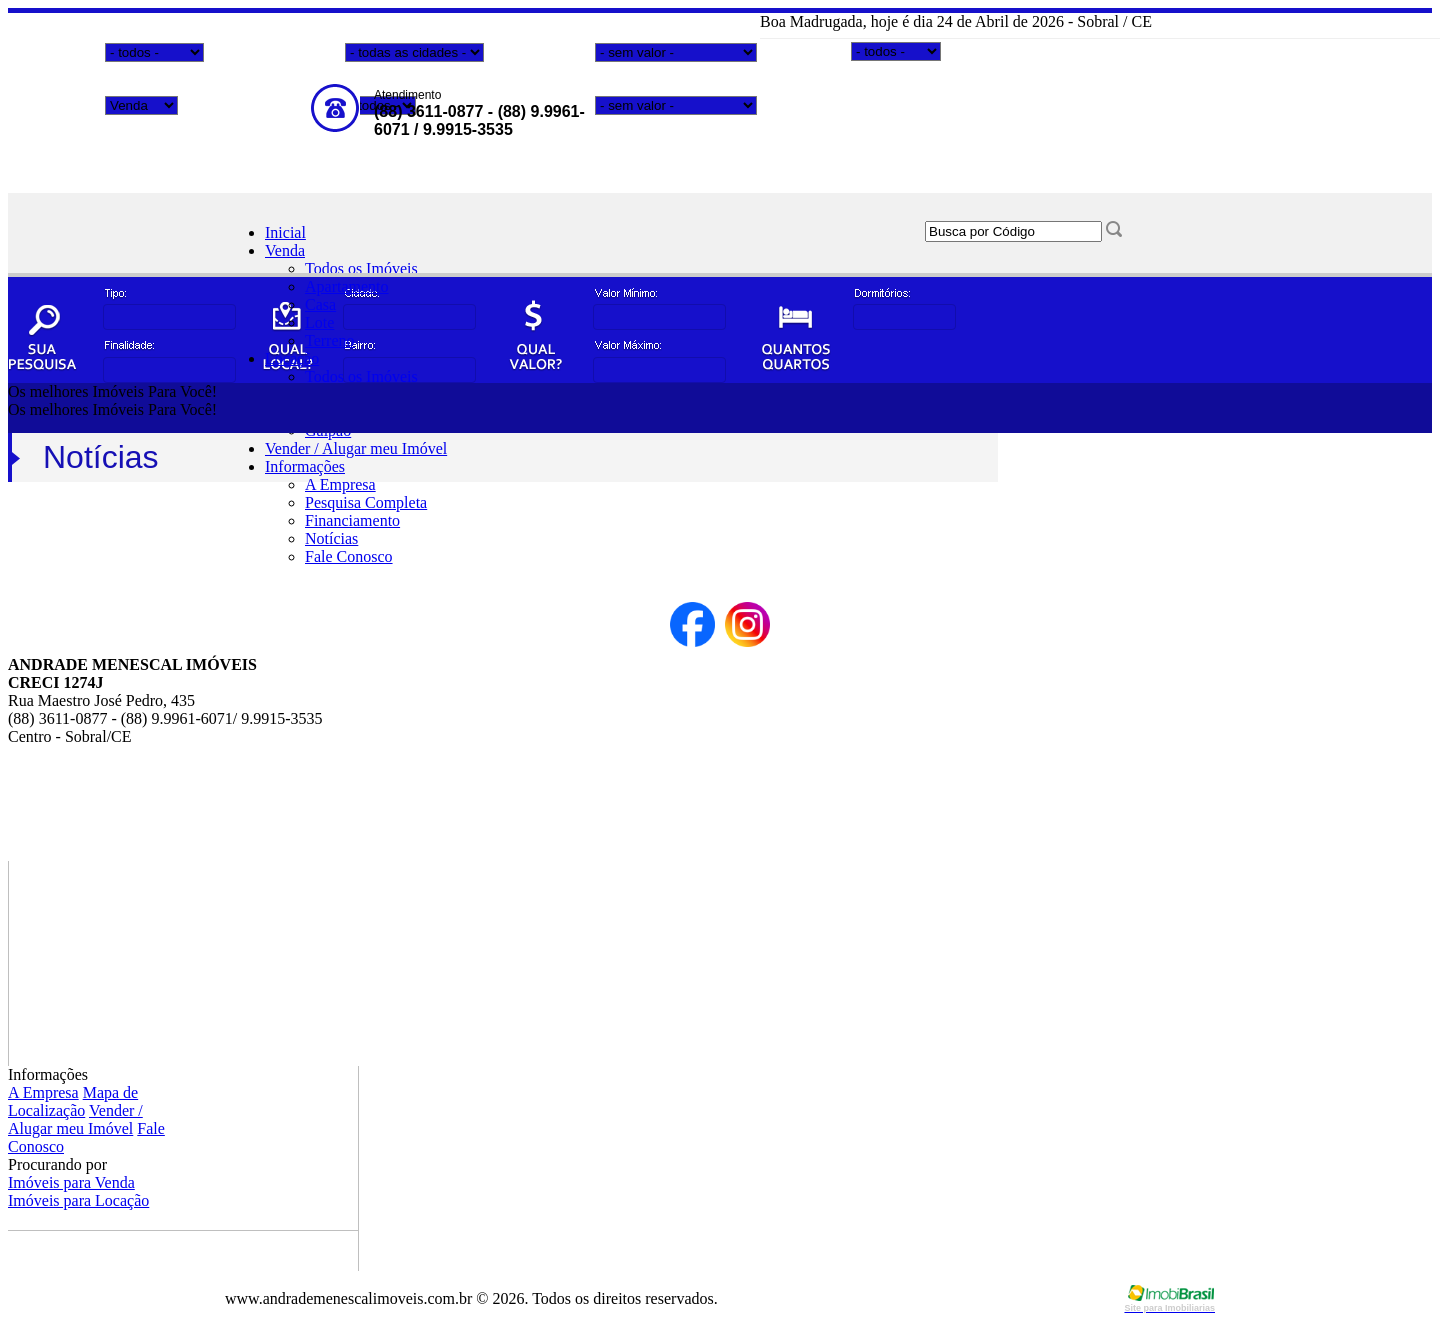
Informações (305, 466)
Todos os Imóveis (361, 268)
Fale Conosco (349, 556)
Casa (320, 304)
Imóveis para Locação (78, 1200)
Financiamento (352, 520)
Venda (285, 250)
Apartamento (347, 286)
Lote (319, 322)
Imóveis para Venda (71, 1182)
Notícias (331, 538)
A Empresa (340, 484)
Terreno (330, 340)
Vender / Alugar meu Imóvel (356, 448)
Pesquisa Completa (366, 502)
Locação (292, 358)
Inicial (285, 232)
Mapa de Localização (73, 1101)
